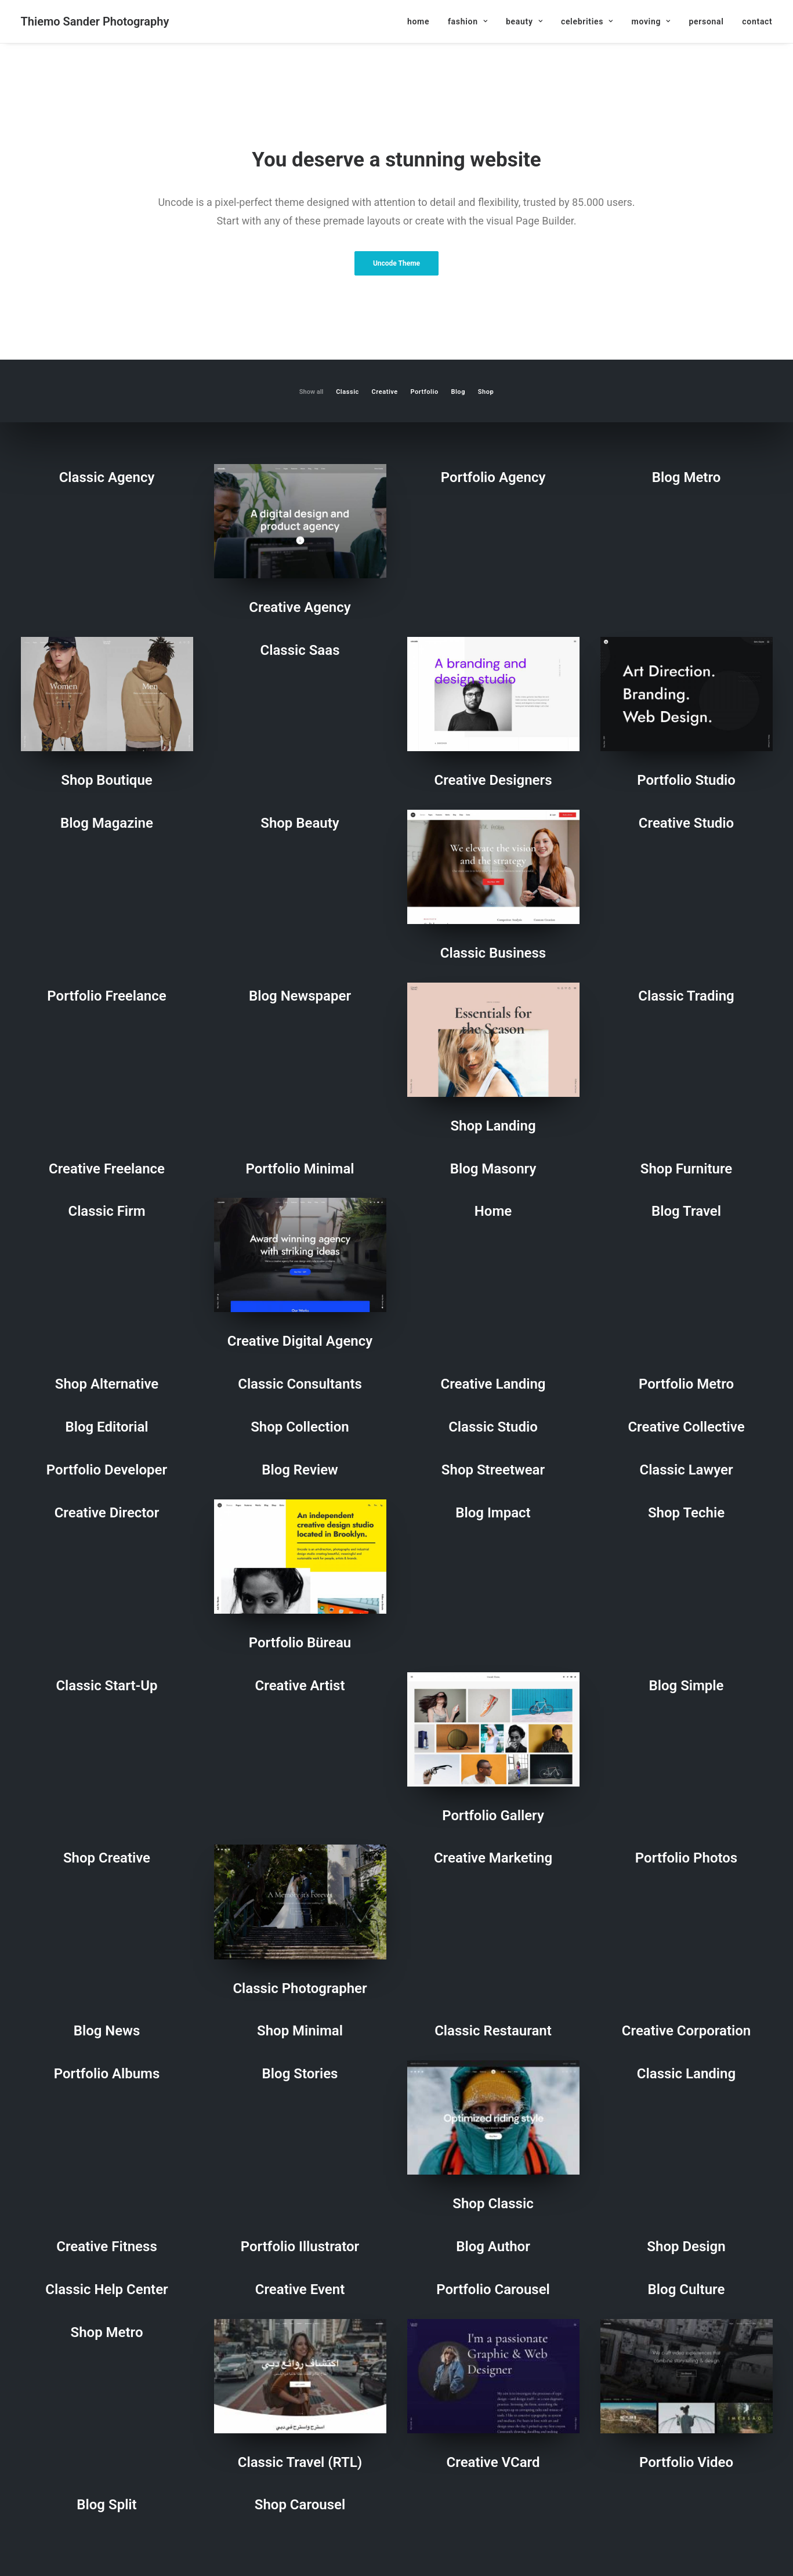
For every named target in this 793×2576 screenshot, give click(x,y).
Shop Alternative (106, 1384)
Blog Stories (300, 2074)
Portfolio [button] (425, 392)
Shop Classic (492, 2203)
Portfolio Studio (686, 780)
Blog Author (493, 2246)
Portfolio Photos (686, 1858)
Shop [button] (486, 392)
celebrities (587, 21)
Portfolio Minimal (299, 1169)
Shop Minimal (300, 2031)
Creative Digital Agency (299, 1341)
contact (757, 21)
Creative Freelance (107, 1169)
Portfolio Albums (107, 2074)
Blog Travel (686, 1211)
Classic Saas (300, 650)
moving (651, 21)
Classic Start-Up (106, 1686)
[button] (300, 521)
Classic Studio (493, 1427)
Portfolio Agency (493, 477)
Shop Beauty (299, 823)
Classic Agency (107, 477)
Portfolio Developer (106, 1470)
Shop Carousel (300, 2505)
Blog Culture (686, 2289)
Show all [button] (311, 392)
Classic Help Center (106, 2289)
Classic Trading (686, 996)
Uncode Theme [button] (396, 263)
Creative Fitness (106, 2246)
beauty (524, 21)
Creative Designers (493, 780)
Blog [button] (458, 392)
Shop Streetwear (493, 1470)
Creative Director (107, 1513)
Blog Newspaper (300, 996)
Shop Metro (107, 2332)
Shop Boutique (106, 780)
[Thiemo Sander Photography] (95, 21)
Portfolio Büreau (300, 1643)
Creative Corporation (686, 2031)
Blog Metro (686, 477)
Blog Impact (492, 1513)
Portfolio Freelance (106, 996)
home (418, 21)
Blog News (107, 2031)
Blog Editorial (106, 1427)
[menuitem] (422, 21)
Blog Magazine (106, 823)
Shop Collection (300, 1427)
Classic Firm (106, 1211)
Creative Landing (492, 1384)
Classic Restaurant (493, 2031)
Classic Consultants (300, 1384)
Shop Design (686, 2246)
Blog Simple (686, 1686)
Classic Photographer (300, 1988)
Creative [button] (385, 392)
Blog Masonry (493, 1169)
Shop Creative (106, 1858)
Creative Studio (686, 823)
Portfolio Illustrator (300, 2246)
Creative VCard (493, 2462)
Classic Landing (686, 2074)
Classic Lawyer (686, 1470)
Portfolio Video (686, 2462)
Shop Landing (492, 1126)
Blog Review (300, 1470)
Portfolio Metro (686, 1384)
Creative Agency (299, 607)
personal (706, 21)
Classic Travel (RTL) (300, 2462)
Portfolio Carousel (493, 2289)
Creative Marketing (493, 1858)
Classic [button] (347, 392)
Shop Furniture (686, 1169)
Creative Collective (686, 1427)
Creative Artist (300, 1686)
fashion (467, 21)
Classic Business (493, 953)
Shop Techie (686, 1513)
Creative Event (300, 2289)
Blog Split (106, 2505)
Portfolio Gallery (493, 1815)
